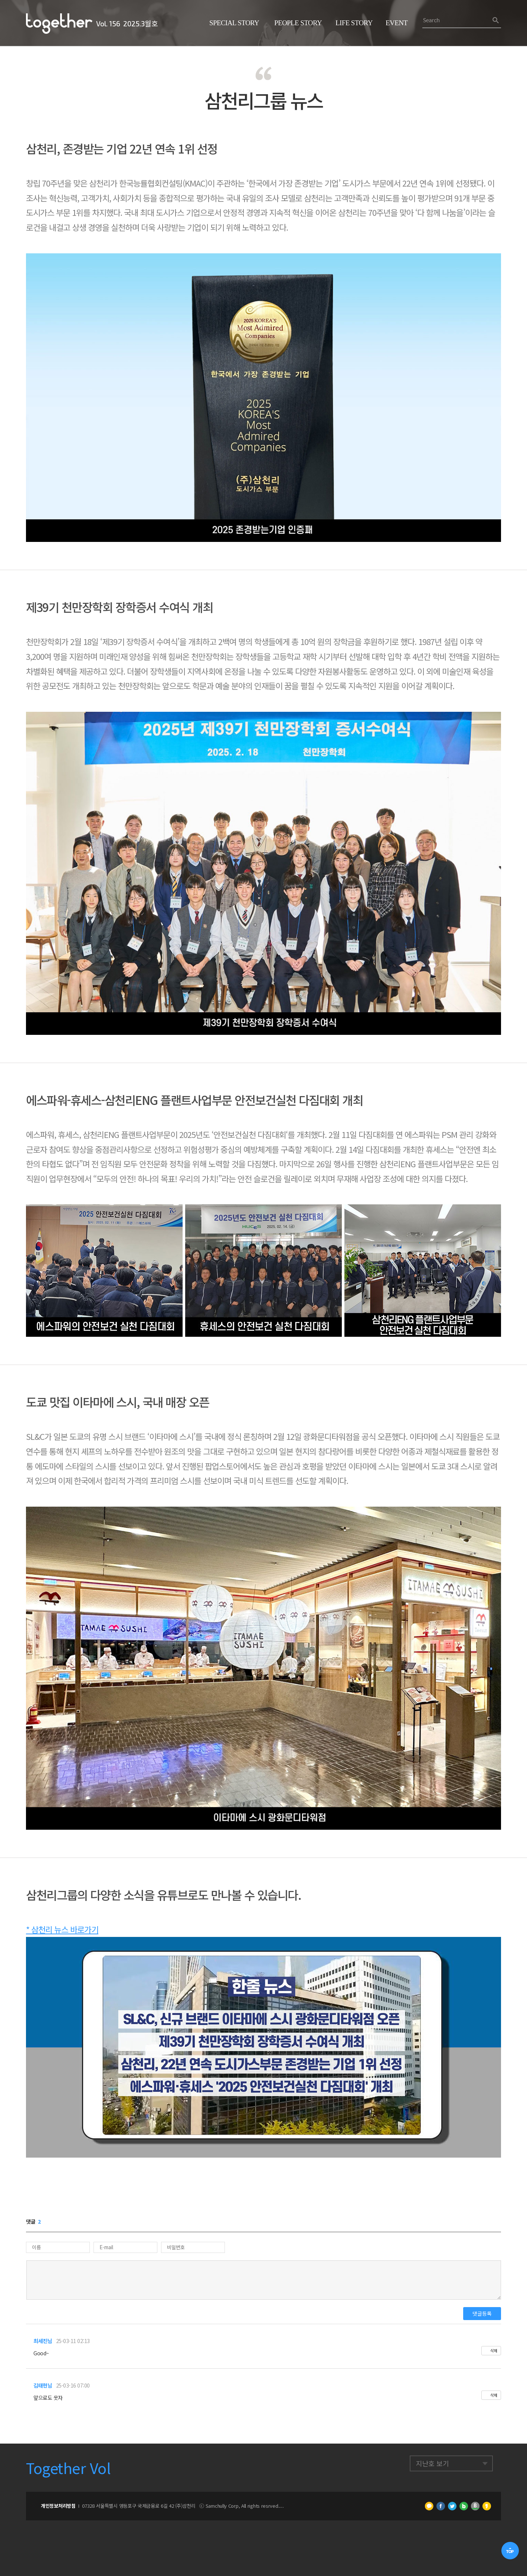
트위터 (452, 2506)
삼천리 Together (59, 23)
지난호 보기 (432, 2463)
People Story (298, 23)
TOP (510, 2551)
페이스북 (440, 2506)
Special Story (234, 23)
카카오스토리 (486, 2506)
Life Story (354, 23)
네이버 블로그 (463, 2506)
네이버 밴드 (475, 2506)
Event (396, 23)
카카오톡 (429, 2506)
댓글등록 (482, 2313)
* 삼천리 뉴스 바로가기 (62, 1929)
